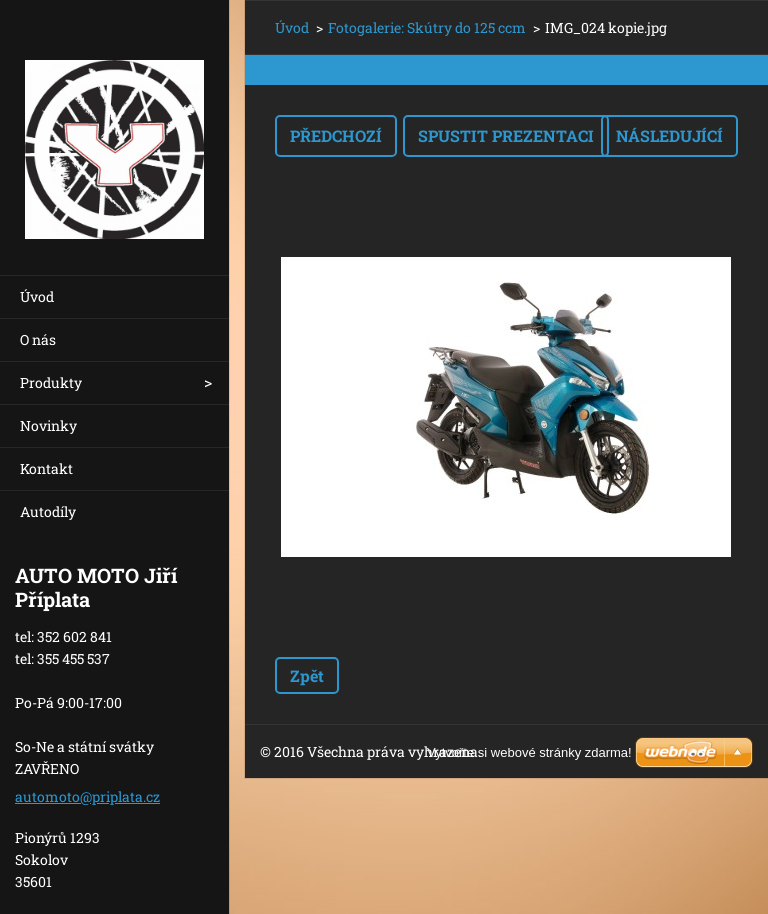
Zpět (307, 675)
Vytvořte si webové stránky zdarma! (529, 752)
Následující (669, 135)
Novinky (48, 425)
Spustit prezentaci (506, 135)
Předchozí (336, 135)
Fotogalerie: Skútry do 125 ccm (427, 27)
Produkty (51, 382)
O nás (38, 339)
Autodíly (48, 511)
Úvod (37, 296)
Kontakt (46, 468)
